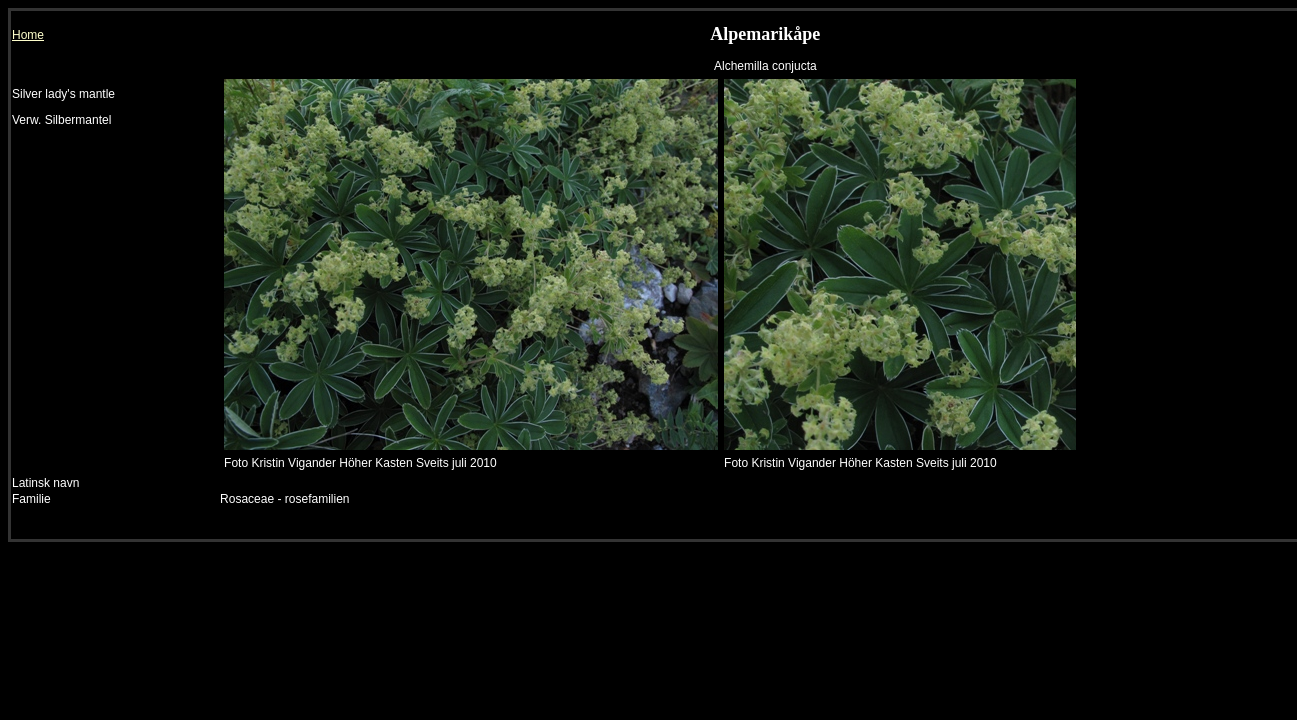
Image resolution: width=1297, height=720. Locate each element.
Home (28, 35)
